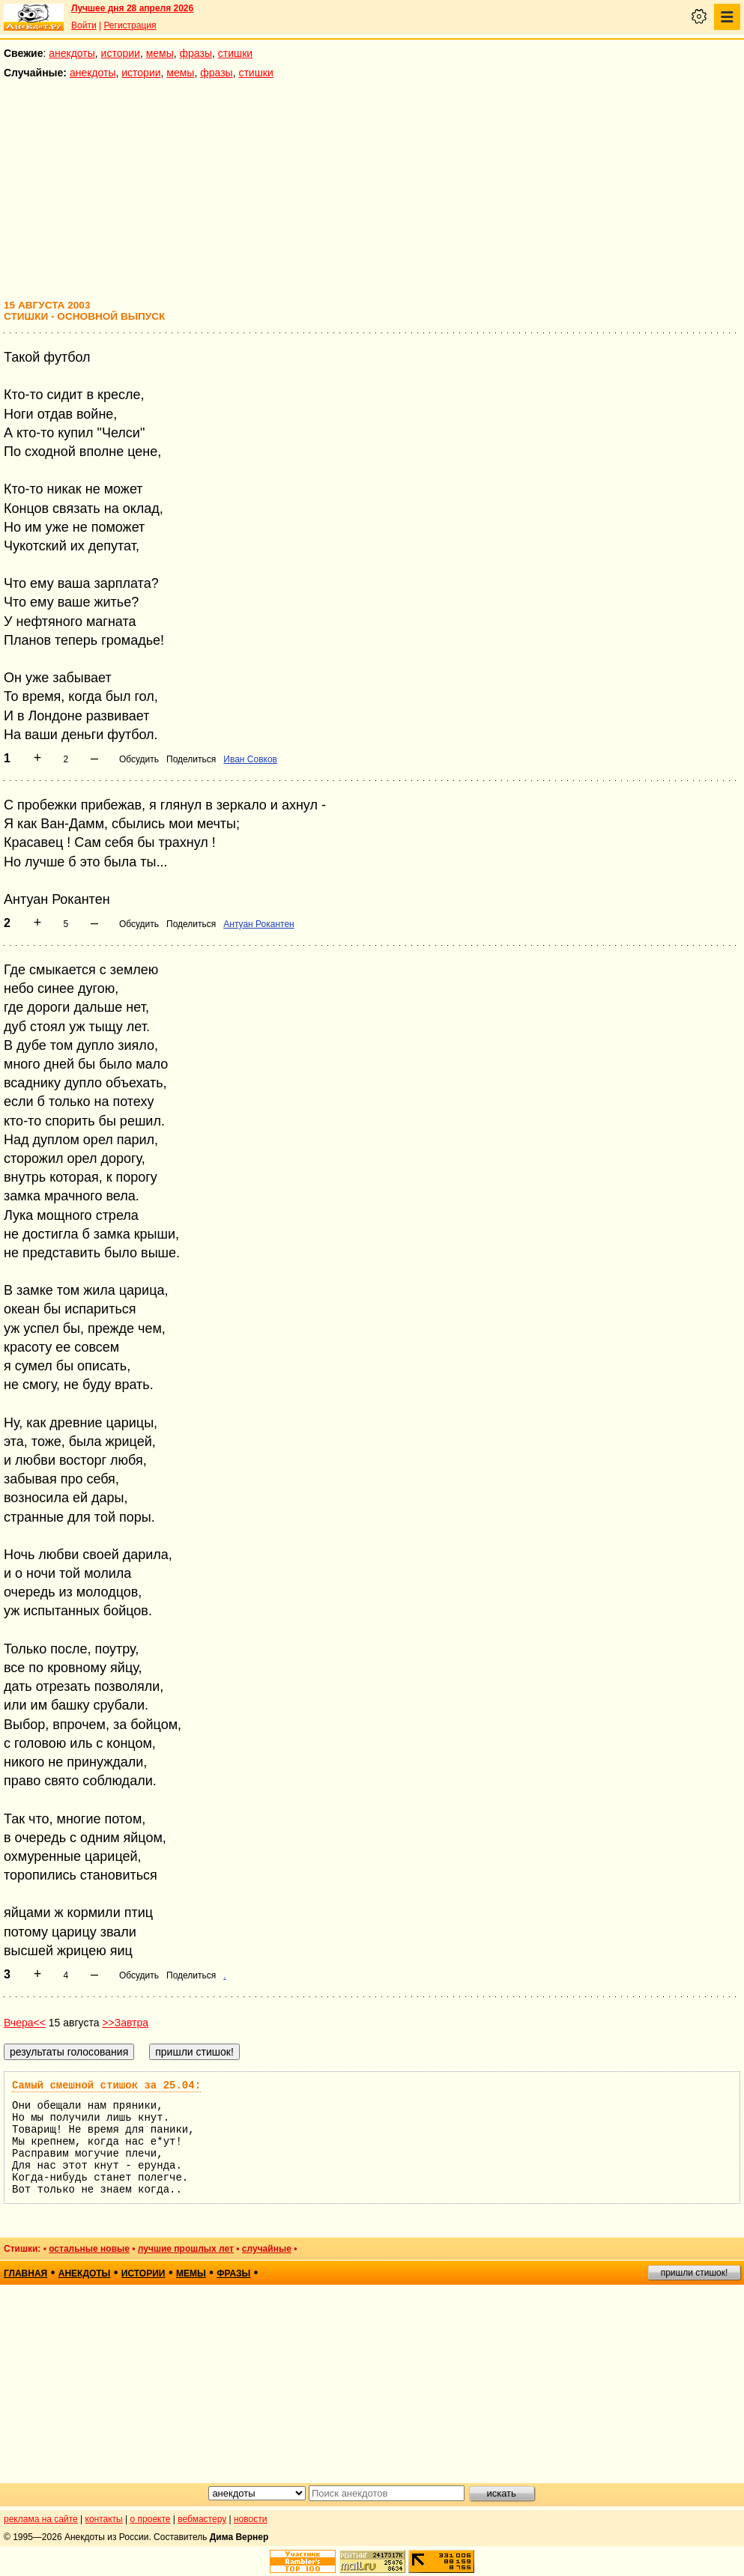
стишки (235, 53)
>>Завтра (125, 2023)
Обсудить (139, 759)
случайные (266, 2249)
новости (250, 2519)
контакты (104, 2519)
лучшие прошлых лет (186, 2249)
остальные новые (89, 2249)
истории (120, 53)
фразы (196, 53)
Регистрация (129, 25)
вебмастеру (202, 2519)
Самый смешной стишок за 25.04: (106, 2086)
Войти (84, 25)
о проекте (150, 2519)
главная (25, 2273)
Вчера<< (25, 2023)
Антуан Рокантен (258, 924)
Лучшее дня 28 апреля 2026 (132, 8)
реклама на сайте (41, 2519)
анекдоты (72, 53)
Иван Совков (250, 759)
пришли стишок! (694, 2272)
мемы (160, 53)
